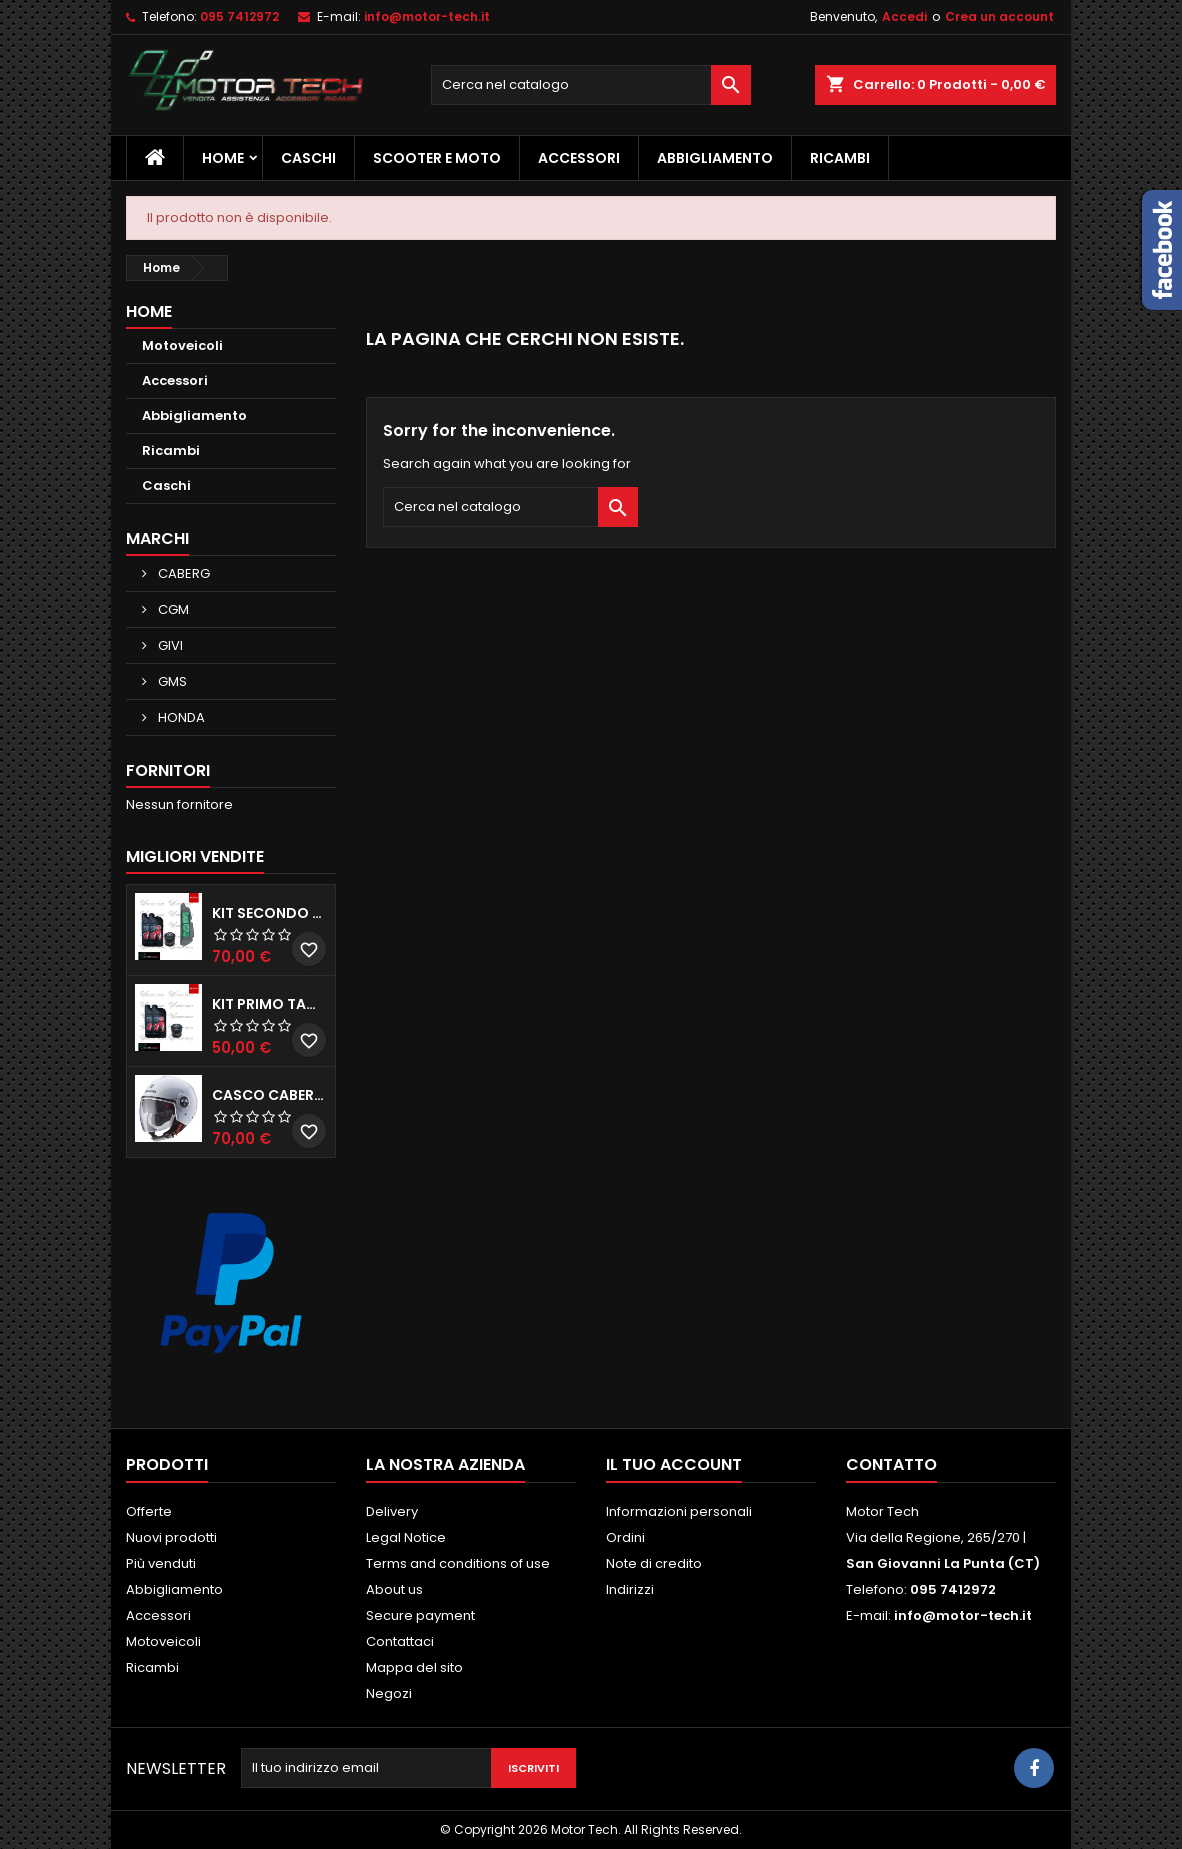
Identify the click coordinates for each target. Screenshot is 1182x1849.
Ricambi (840, 158)
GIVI (169, 645)
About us (394, 1589)
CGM (172, 609)
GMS (171, 681)
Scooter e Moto (437, 158)
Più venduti (161, 1563)
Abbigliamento (715, 158)
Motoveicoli (182, 345)
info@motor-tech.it (427, 16)
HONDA (180, 717)
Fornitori (168, 770)
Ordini (625, 1537)
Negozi (389, 1693)
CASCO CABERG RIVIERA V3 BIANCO (269, 1095)
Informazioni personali (679, 1511)
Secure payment (420, 1615)
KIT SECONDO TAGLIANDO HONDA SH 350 (269, 913)
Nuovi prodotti (171, 1537)
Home (223, 158)
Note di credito (654, 1563)
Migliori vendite (195, 856)
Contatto (891, 1464)
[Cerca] (591, 85)
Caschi (308, 158)
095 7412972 (239, 16)
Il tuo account (674, 1464)
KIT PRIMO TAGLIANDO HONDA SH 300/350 (269, 1004)
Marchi (157, 538)
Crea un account (999, 16)
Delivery (392, 1511)
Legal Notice (406, 1537)
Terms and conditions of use (458, 1563)
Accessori (579, 158)
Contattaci (400, 1641)
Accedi (904, 16)
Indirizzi (630, 1589)
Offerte (149, 1511)
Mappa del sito (414, 1667)
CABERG (182, 573)
